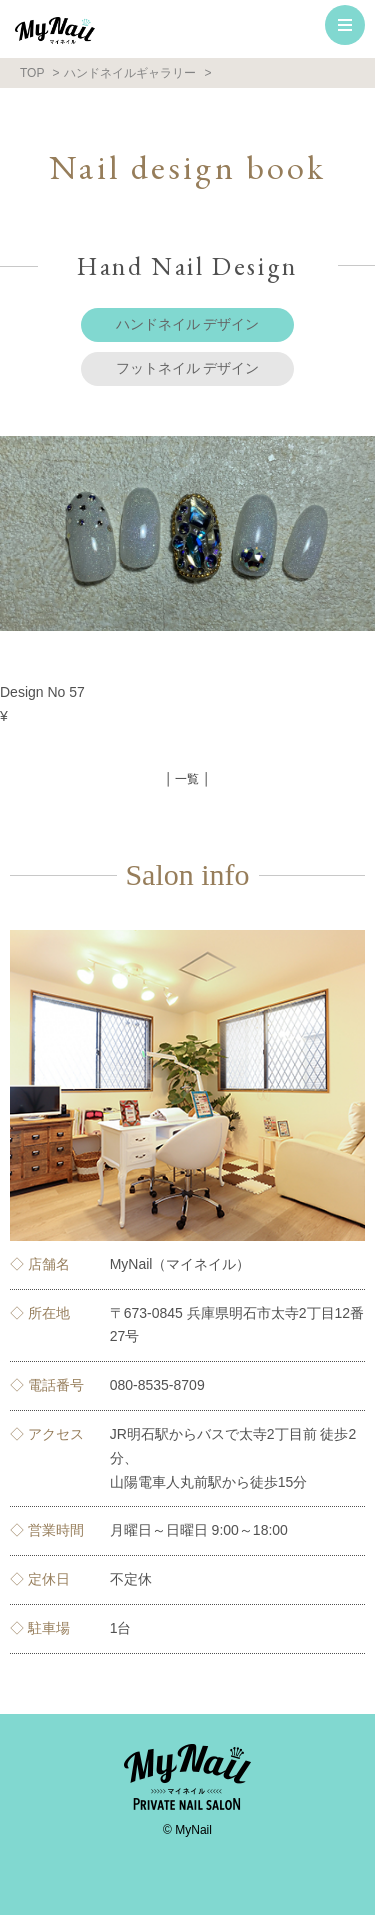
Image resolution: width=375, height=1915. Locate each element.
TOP (32, 73)
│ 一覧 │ (188, 779)
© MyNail (187, 1830)
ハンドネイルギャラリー (130, 73)
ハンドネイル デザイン (188, 324)
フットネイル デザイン (188, 368)
